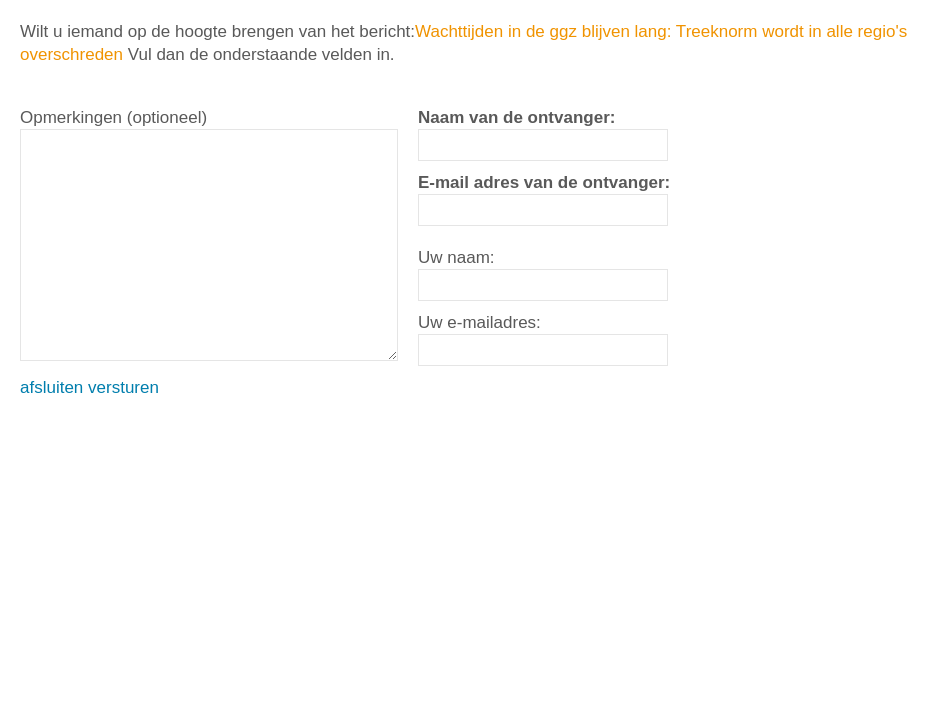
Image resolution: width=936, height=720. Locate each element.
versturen (123, 387)
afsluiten (51, 387)
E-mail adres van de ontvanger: (544, 182)
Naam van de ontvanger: (516, 117)
